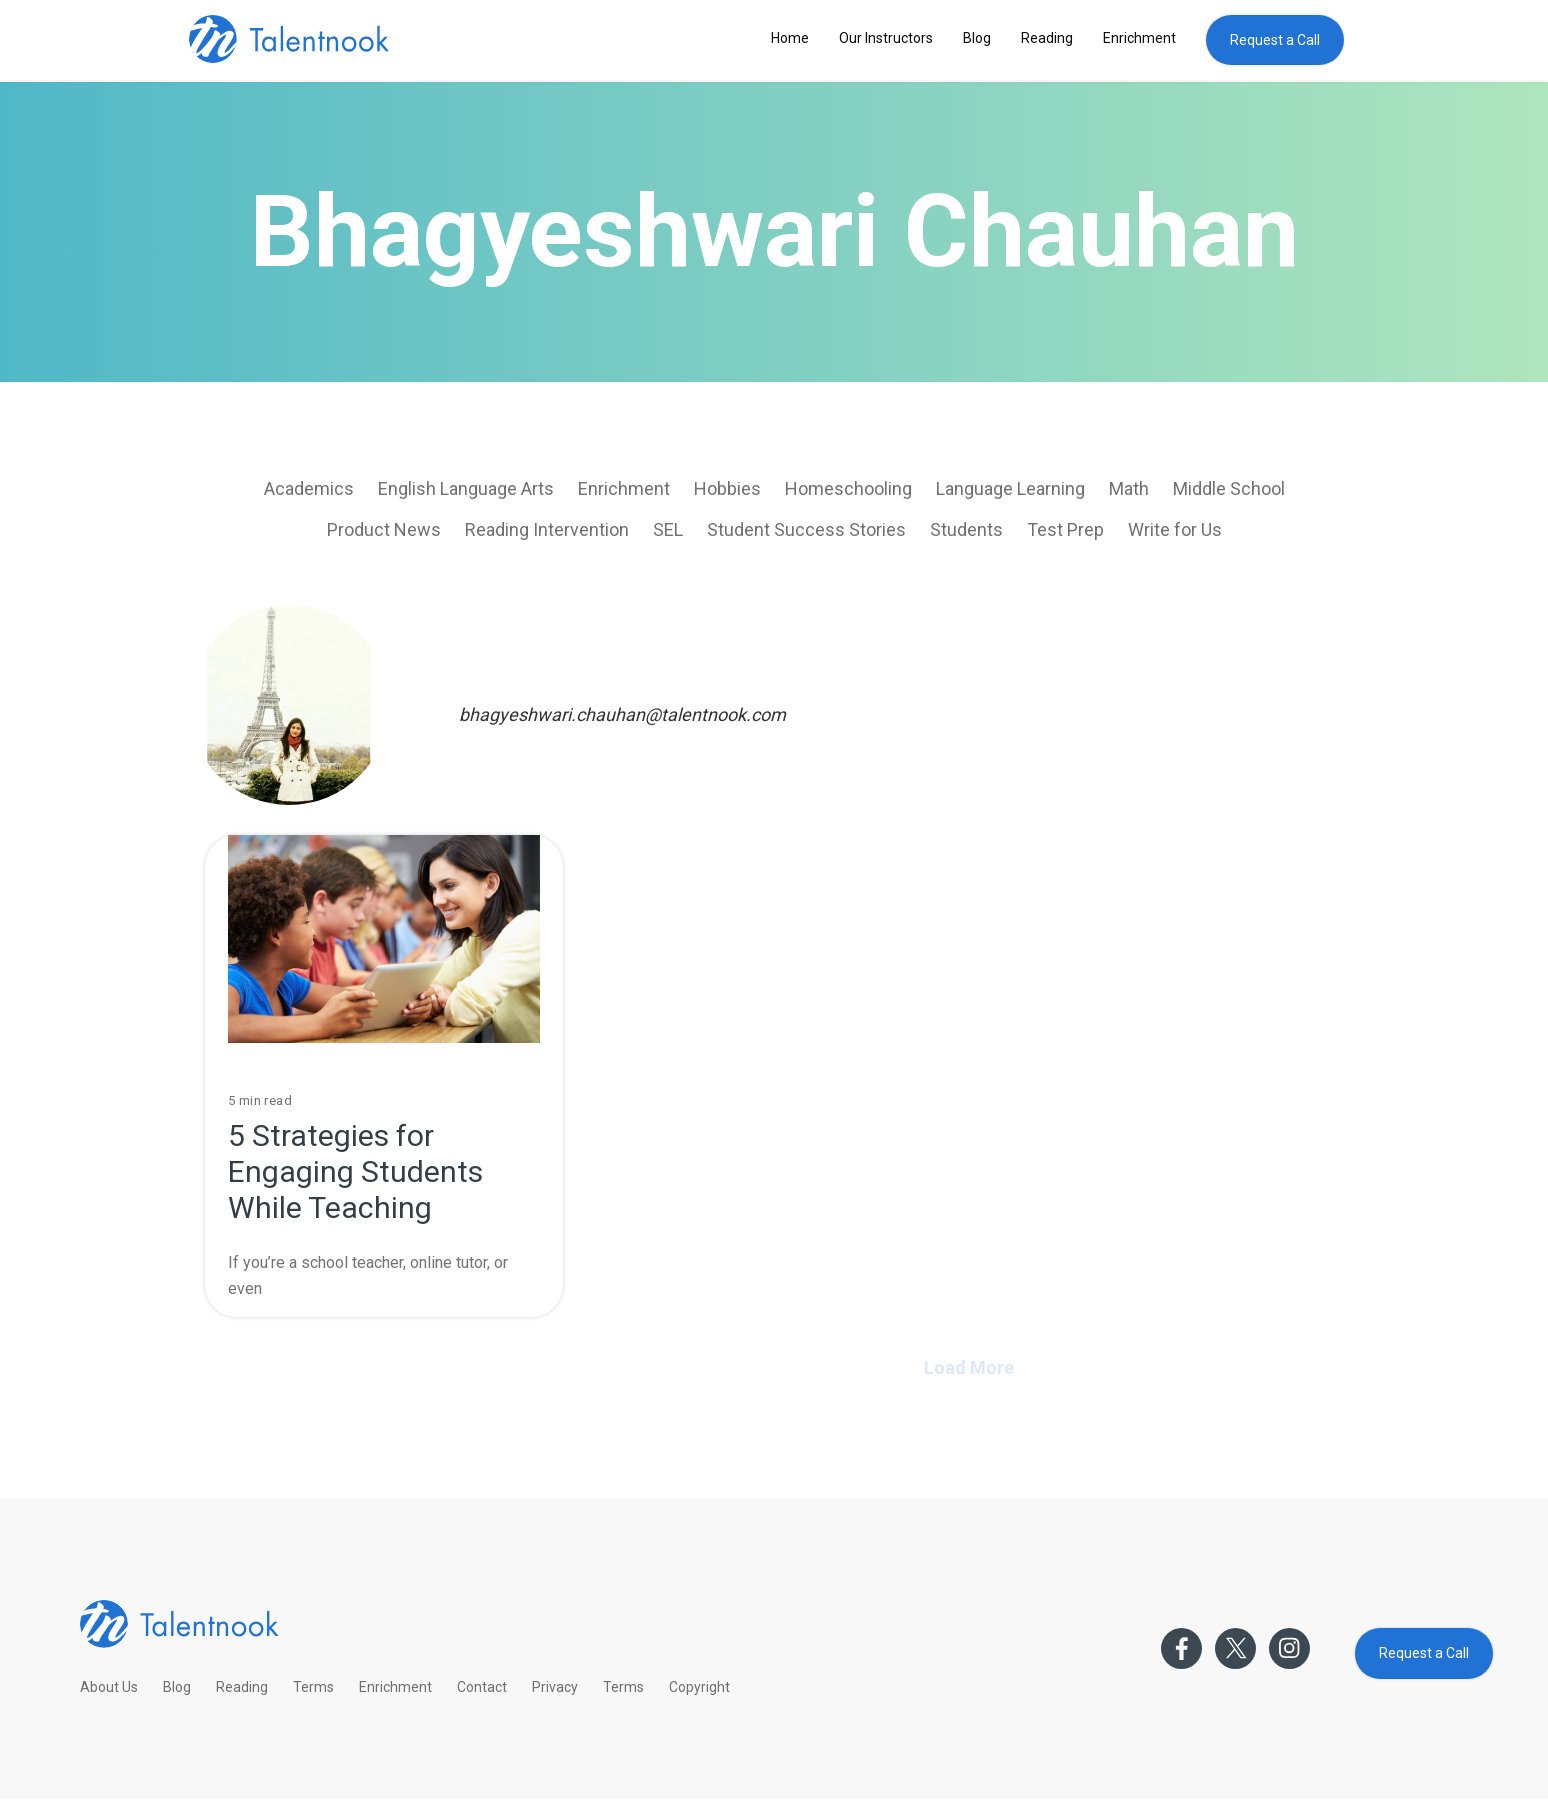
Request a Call (1275, 40)
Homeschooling (848, 488)
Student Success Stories (806, 529)
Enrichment (1139, 38)
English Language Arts (466, 488)
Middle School (1229, 488)
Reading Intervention (547, 529)
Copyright (699, 1687)
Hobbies (727, 488)
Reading (1047, 38)
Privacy (555, 1687)
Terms (313, 1687)
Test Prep (1065, 529)
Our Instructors (886, 38)
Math (1129, 488)
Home (790, 38)
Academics (309, 488)
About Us (109, 1687)
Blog (977, 38)
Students (966, 529)
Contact (482, 1687)
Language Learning (1010, 488)
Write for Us (1175, 529)
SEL (668, 529)
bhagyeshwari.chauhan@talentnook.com (622, 714)
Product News (384, 529)
